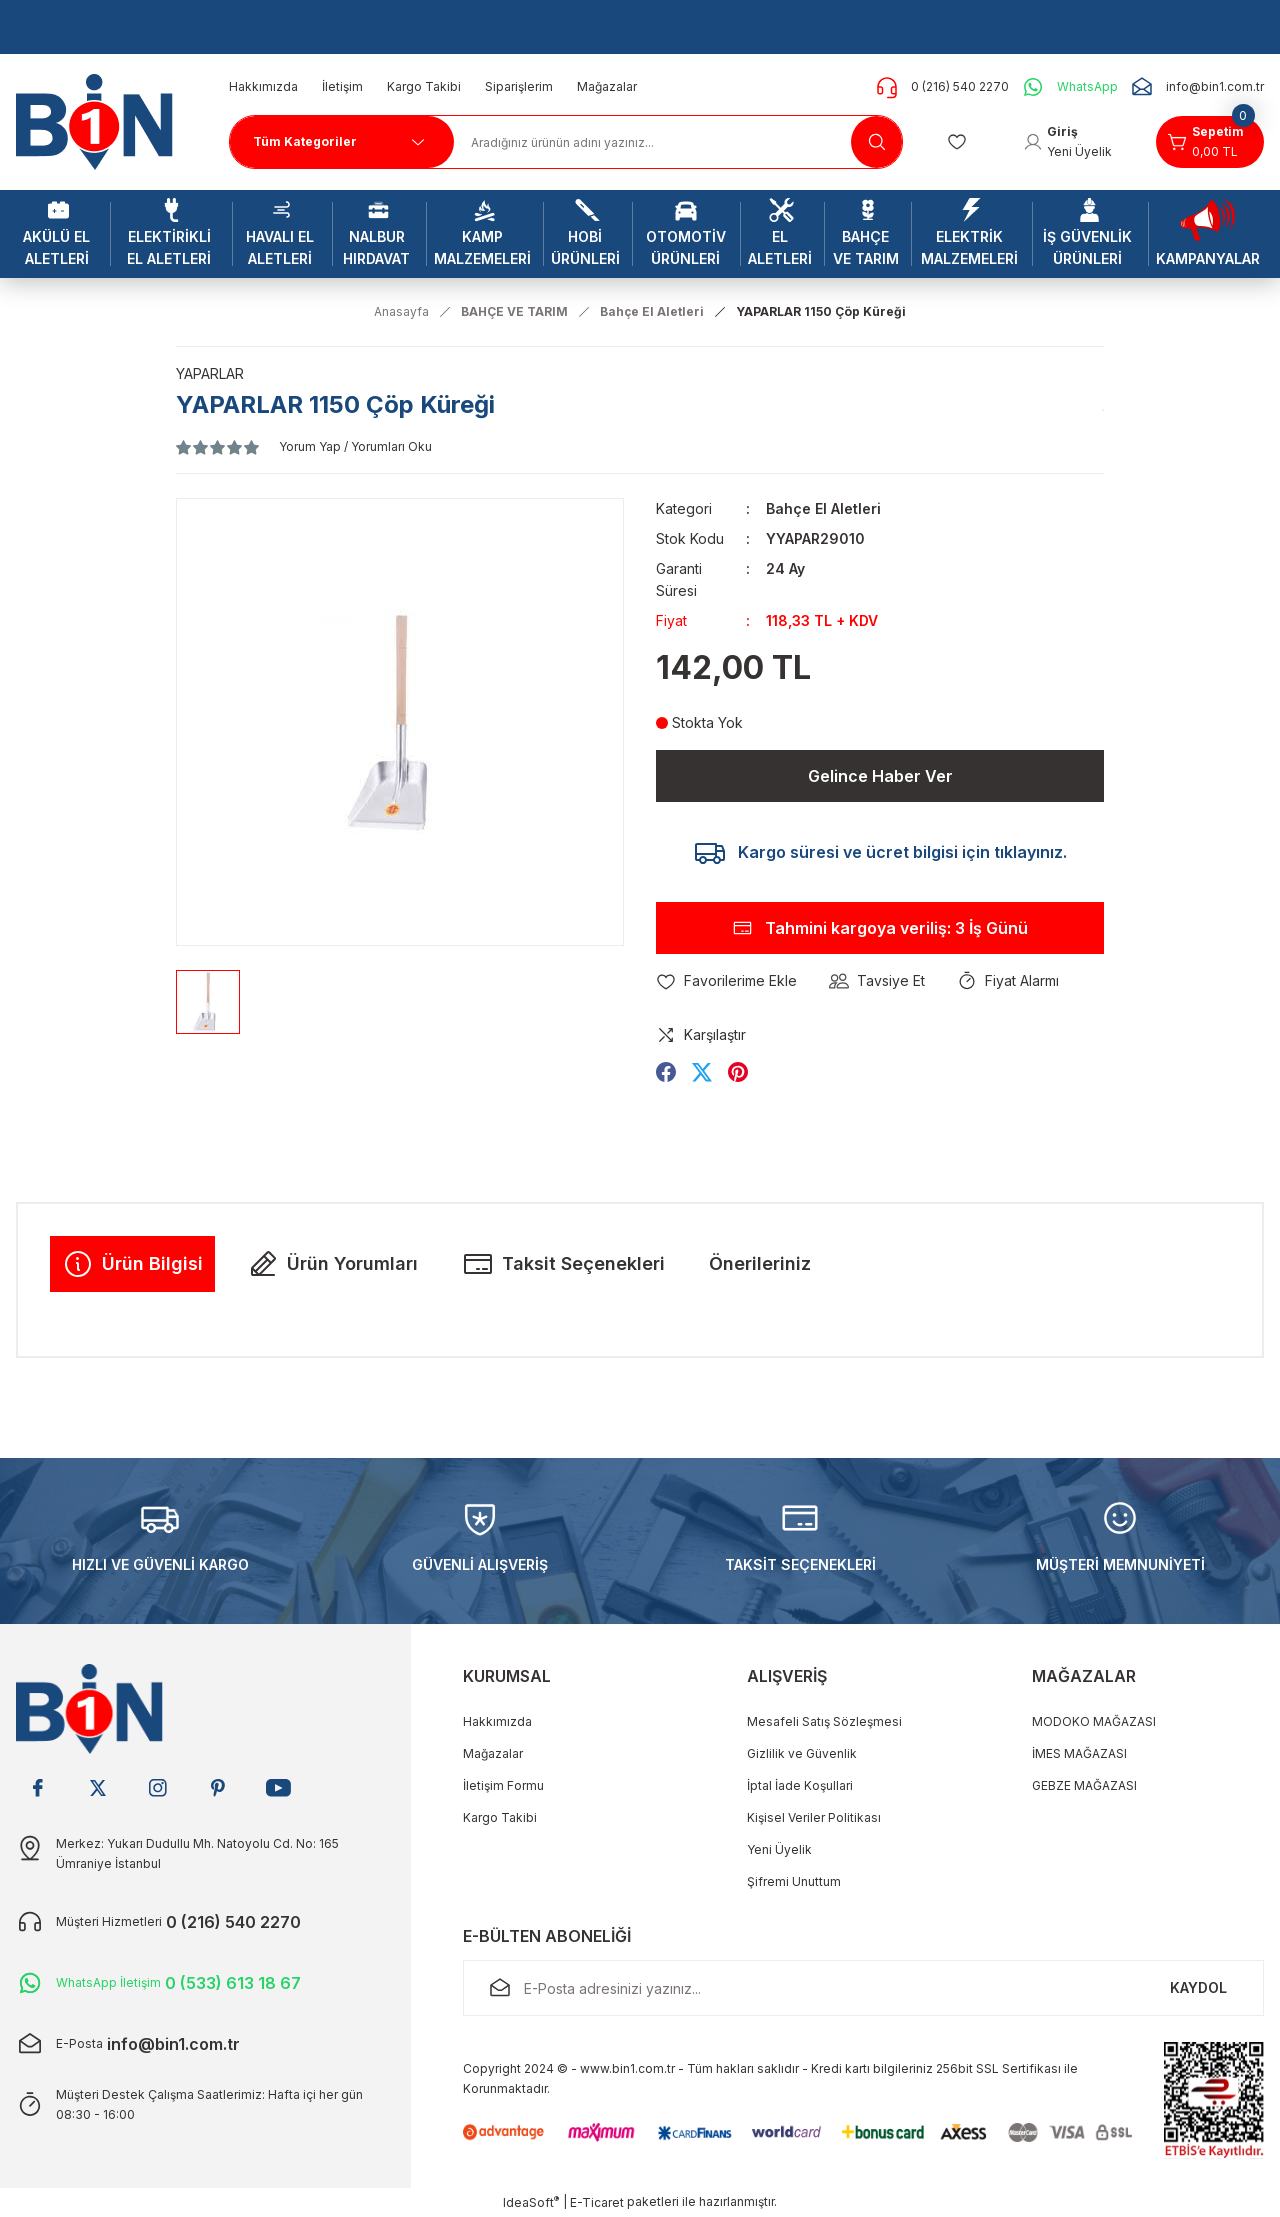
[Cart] (1210, 142)
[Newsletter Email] (863, 1988)
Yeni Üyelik (779, 1849)
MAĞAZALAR (1084, 1676)
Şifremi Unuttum (794, 1881)
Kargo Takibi (500, 1817)
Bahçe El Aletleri (823, 508)
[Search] (678, 142)
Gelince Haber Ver (880, 776)
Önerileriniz (760, 1263)
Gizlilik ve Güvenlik (802, 1753)
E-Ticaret (597, 2202)
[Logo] (102, 120)
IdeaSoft (531, 2202)
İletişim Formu (503, 1785)
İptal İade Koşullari (800, 1785)
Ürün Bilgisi (132, 1264)
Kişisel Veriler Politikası (814, 1817)
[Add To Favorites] (726, 981)
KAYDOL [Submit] (1198, 1987)
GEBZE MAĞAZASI (1084, 1785)
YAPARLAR (210, 373)
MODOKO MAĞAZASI (1094, 1721)
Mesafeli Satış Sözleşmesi (824, 1721)
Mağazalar (493, 1753)
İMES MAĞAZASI (1079, 1753)
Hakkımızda (497, 1721)
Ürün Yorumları (332, 1264)
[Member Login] (1067, 142)
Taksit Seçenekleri (563, 1264)
